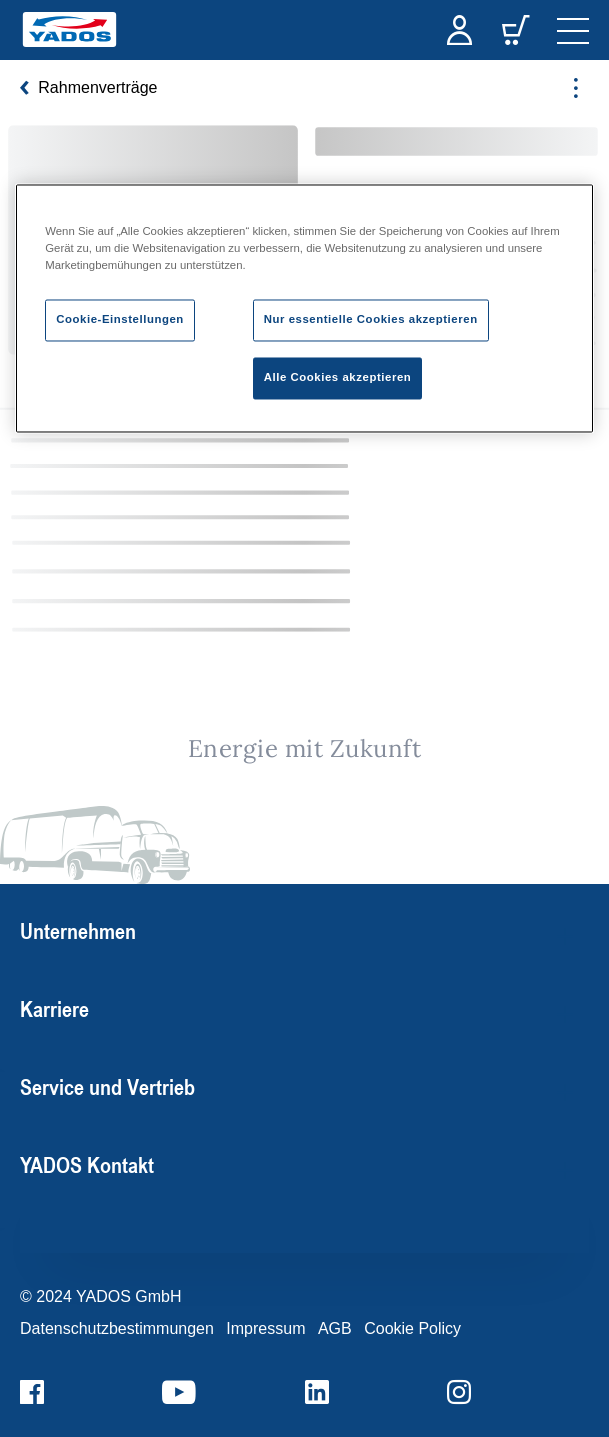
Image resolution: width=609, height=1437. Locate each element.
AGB (335, 1328)
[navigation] (573, 30)
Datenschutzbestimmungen (117, 1328)
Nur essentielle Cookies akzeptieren (371, 319)
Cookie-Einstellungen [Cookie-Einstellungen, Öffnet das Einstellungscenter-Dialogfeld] (120, 319)
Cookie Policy (412, 1328)
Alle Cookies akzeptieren (338, 377)
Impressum (265, 1328)
